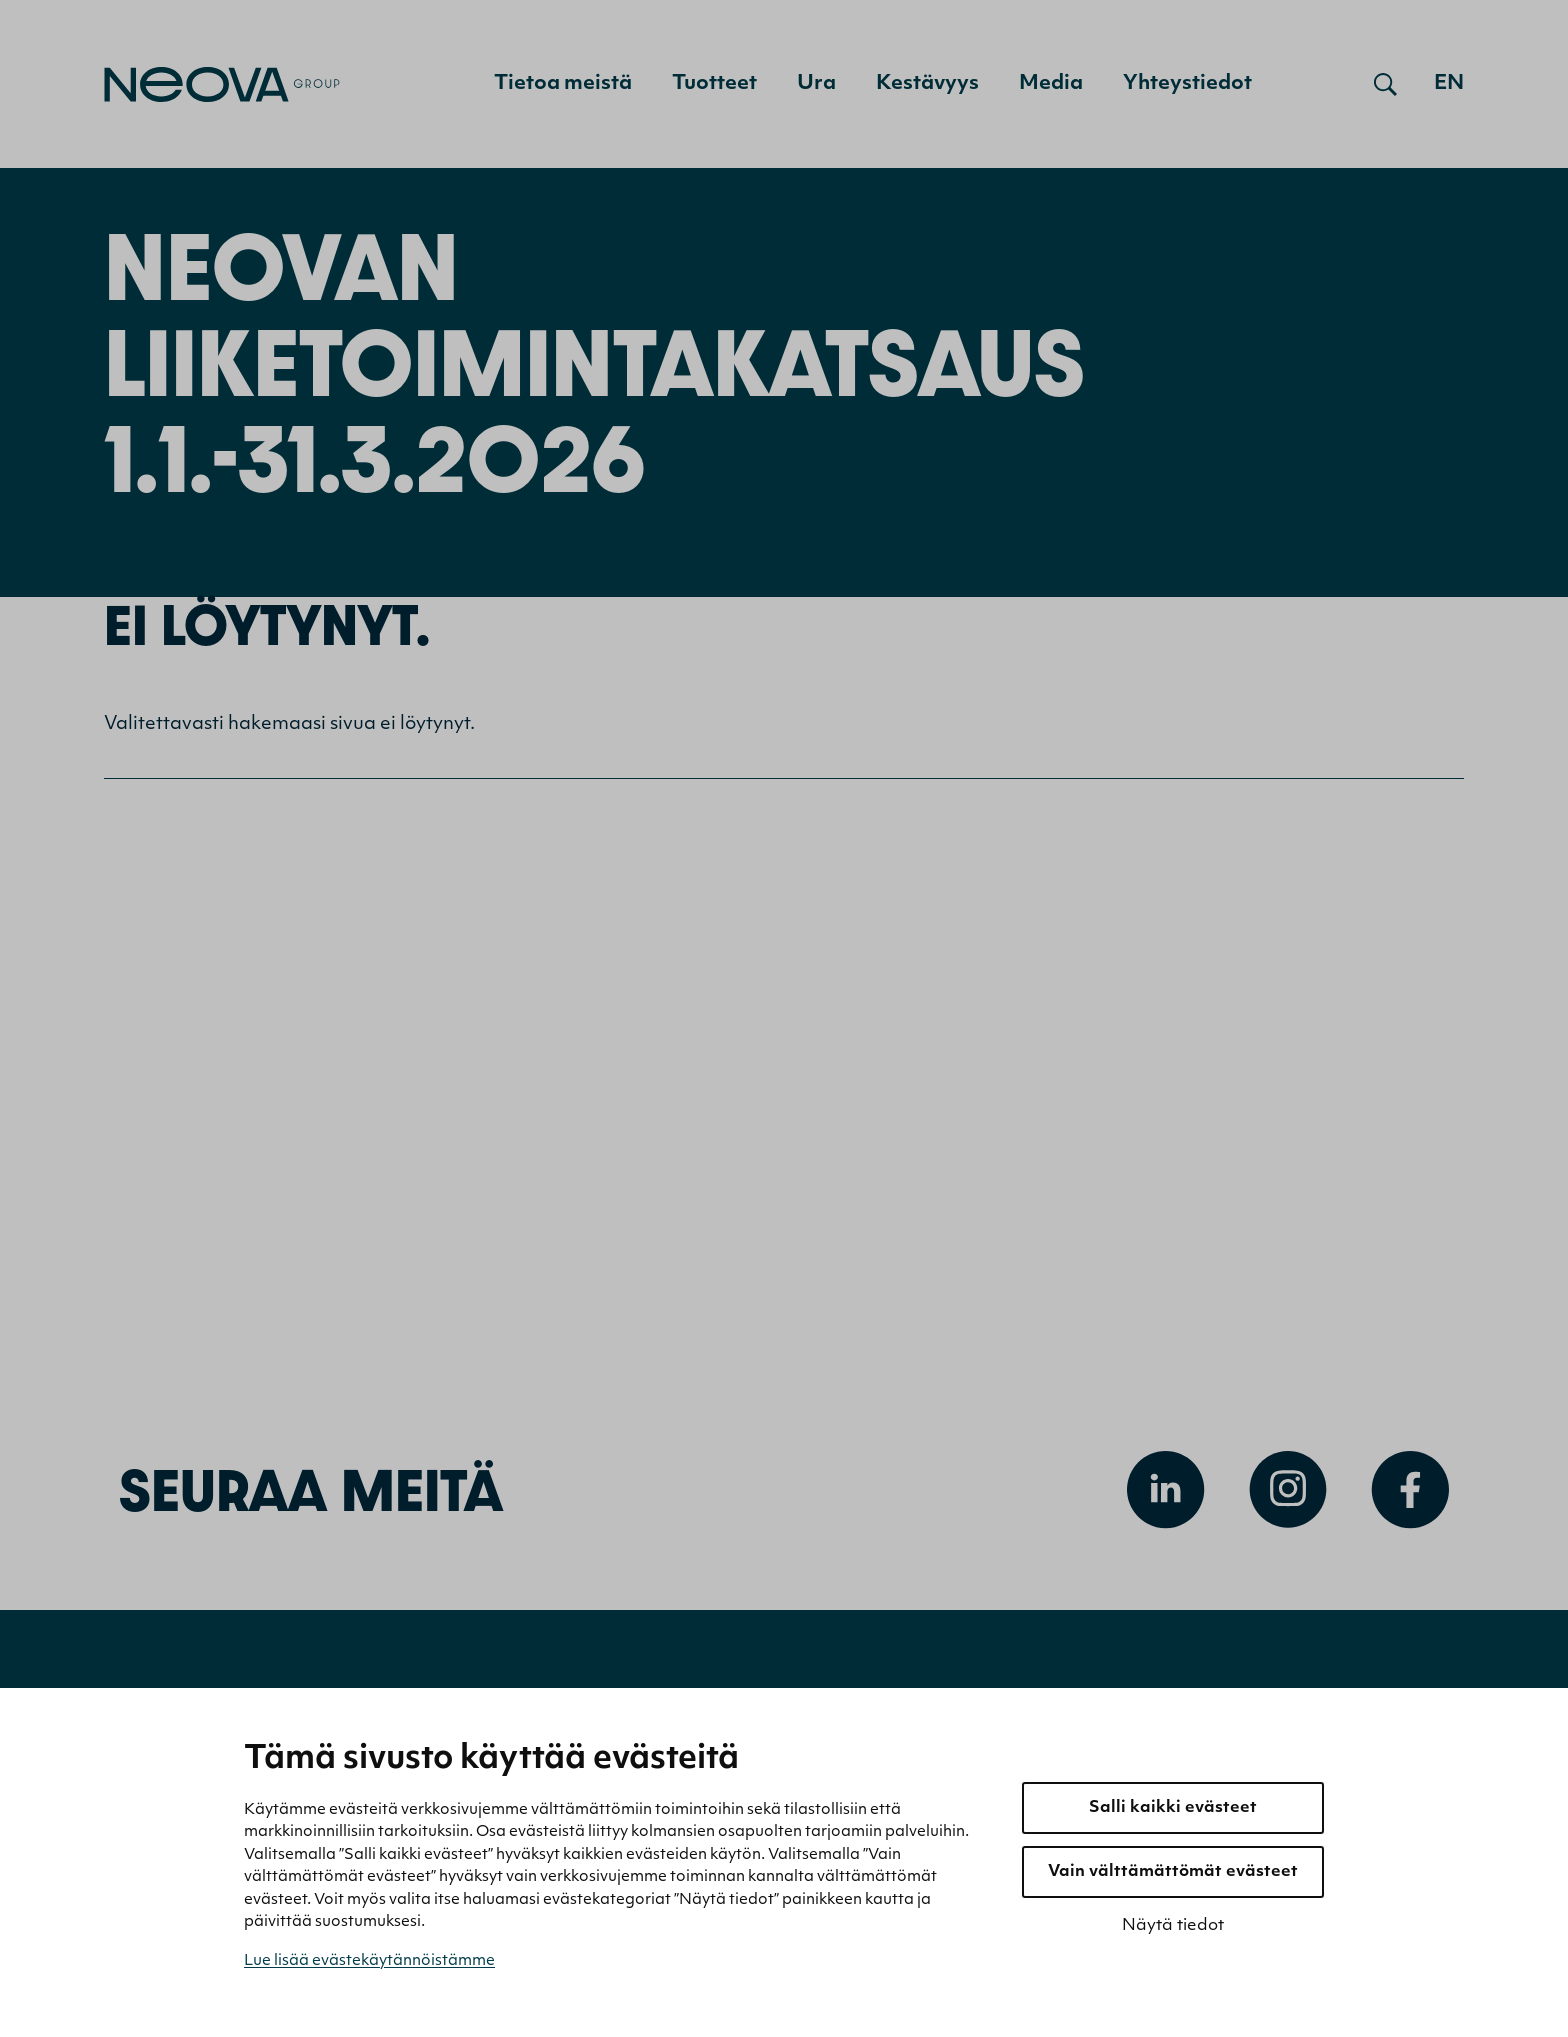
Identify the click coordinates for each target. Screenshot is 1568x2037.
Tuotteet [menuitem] (714, 84)
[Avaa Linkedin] (1166, 1494)
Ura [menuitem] (816, 84)
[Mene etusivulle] (222, 84)
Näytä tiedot (1173, 1926)
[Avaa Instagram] (1288, 1494)
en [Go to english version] (1449, 84)
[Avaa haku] (1385, 84)
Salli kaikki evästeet (1173, 1808)
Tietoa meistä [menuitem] (563, 84)
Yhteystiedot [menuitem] (1187, 84)
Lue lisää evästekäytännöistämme (369, 1961)
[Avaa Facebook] (1410, 1494)
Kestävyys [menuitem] (927, 84)
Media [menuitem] (1051, 84)
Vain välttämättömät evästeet (1173, 1872)
